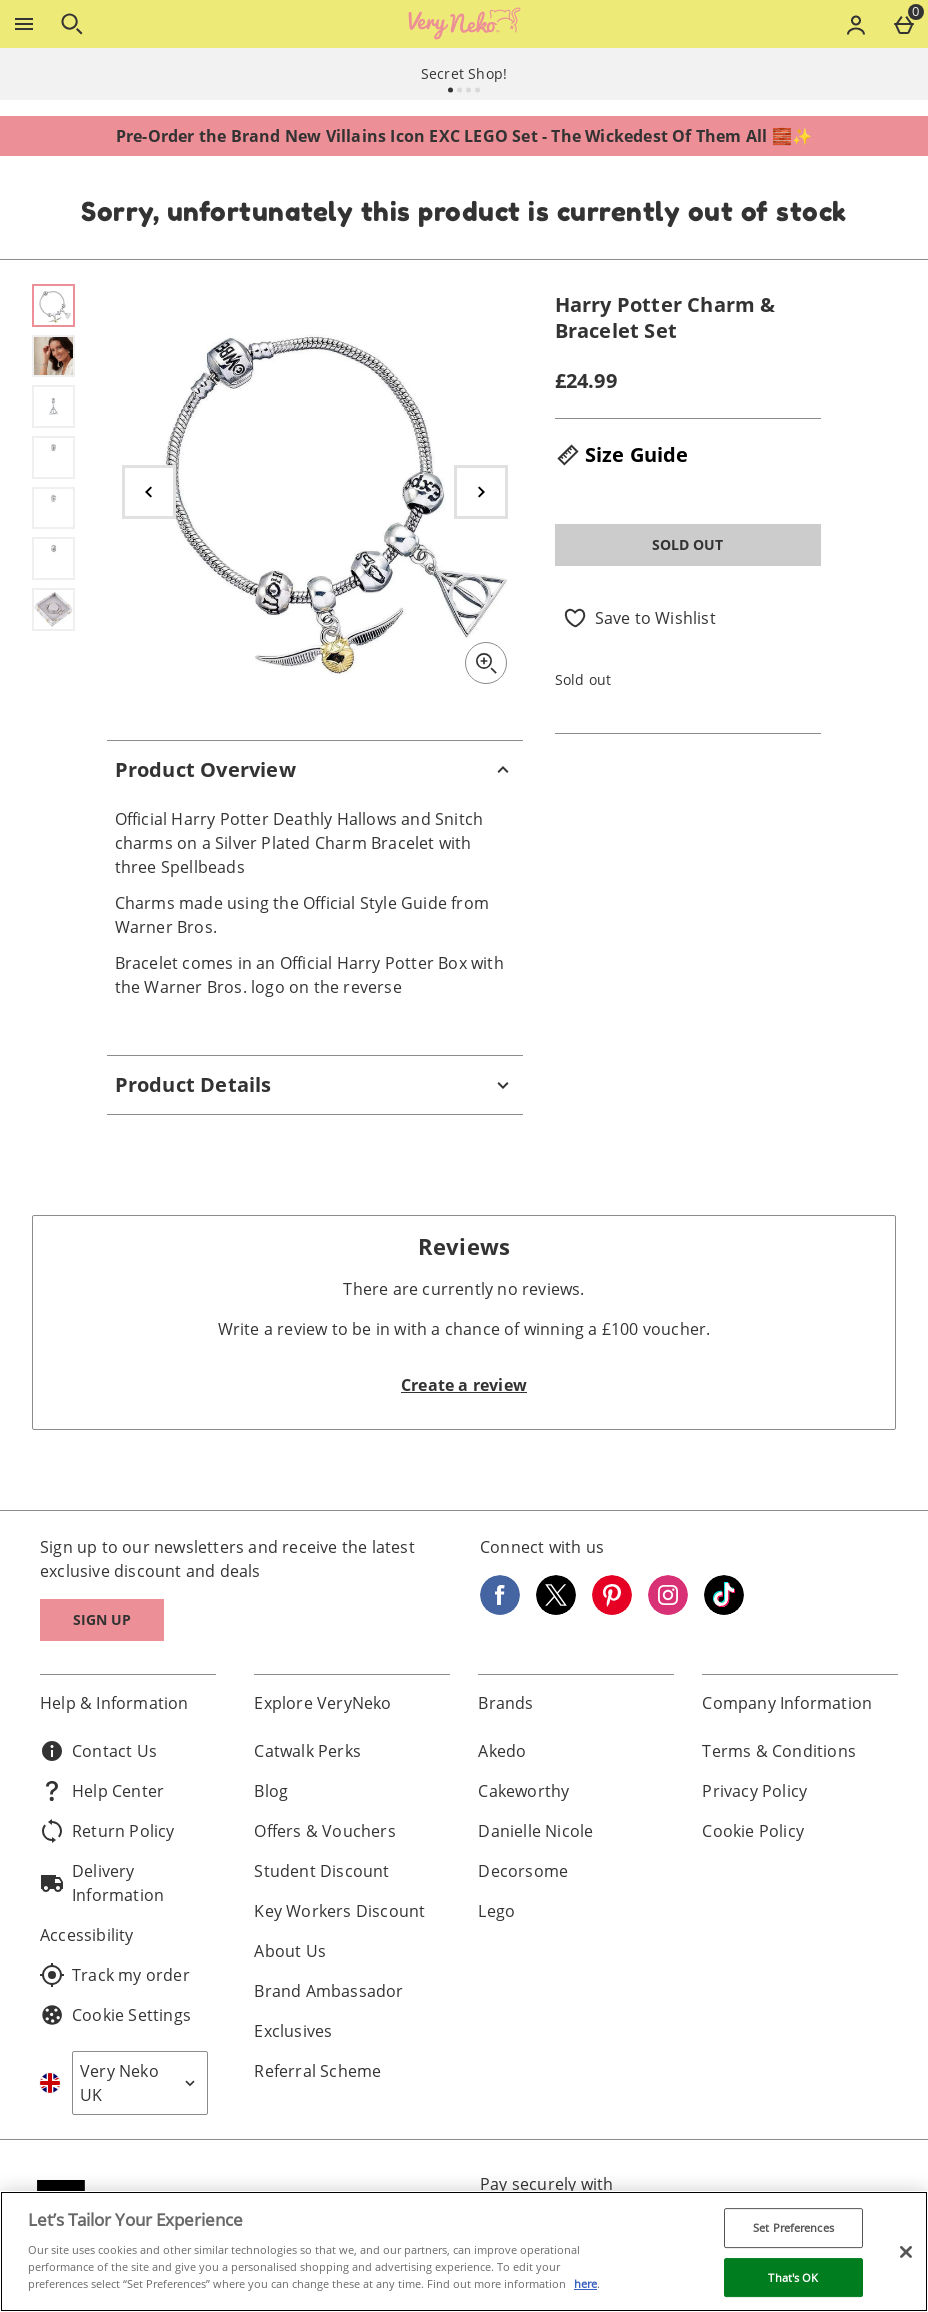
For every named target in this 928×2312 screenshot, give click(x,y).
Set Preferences (793, 2227)
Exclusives (293, 2031)
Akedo (502, 1751)
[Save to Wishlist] (639, 618)
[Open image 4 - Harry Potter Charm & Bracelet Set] (53, 457)
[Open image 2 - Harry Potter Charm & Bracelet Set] (53, 356)
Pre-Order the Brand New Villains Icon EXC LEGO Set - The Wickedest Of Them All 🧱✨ (464, 136)
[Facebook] (500, 1609)
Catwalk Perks (307, 1751)
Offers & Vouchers (324, 1831)
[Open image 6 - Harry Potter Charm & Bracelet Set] (53, 558)
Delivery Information (102, 1883)
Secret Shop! (464, 73)
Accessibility (87, 1935)
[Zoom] (486, 663)
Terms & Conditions (779, 1751)
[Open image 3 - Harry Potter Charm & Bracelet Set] (53, 406)
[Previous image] (149, 492)
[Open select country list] (140, 2083)
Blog (271, 1791)
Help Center (102, 1791)
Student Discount (321, 1871)
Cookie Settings (115, 2015)
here (585, 2283)
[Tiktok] (724, 1609)
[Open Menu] (24, 24)
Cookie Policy (753, 1831)
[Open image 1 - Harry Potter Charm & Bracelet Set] (53, 305)
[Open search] (72, 24)
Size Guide (622, 454)
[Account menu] (856, 24)
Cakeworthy (523, 1791)
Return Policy (107, 1831)
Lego (496, 1911)
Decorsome (523, 1871)
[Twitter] (556, 1609)
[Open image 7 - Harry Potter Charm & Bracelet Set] (53, 609)
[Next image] (481, 492)
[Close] (906, 2252)
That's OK (793, 2277)
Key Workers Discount (339, 1911)
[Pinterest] (612, 1609)
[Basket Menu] (904, 24)
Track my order (115, 1975)
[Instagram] (668, 1609)
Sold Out (687, 544)
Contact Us (98, 1751)
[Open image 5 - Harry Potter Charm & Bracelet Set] (53, 508)
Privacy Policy (754, 1791)
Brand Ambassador (328, 1991)
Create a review (464, 1385)
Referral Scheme (317, 2071)
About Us (290, 1951)
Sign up (102, 1619)
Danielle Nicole (535, 1831)
